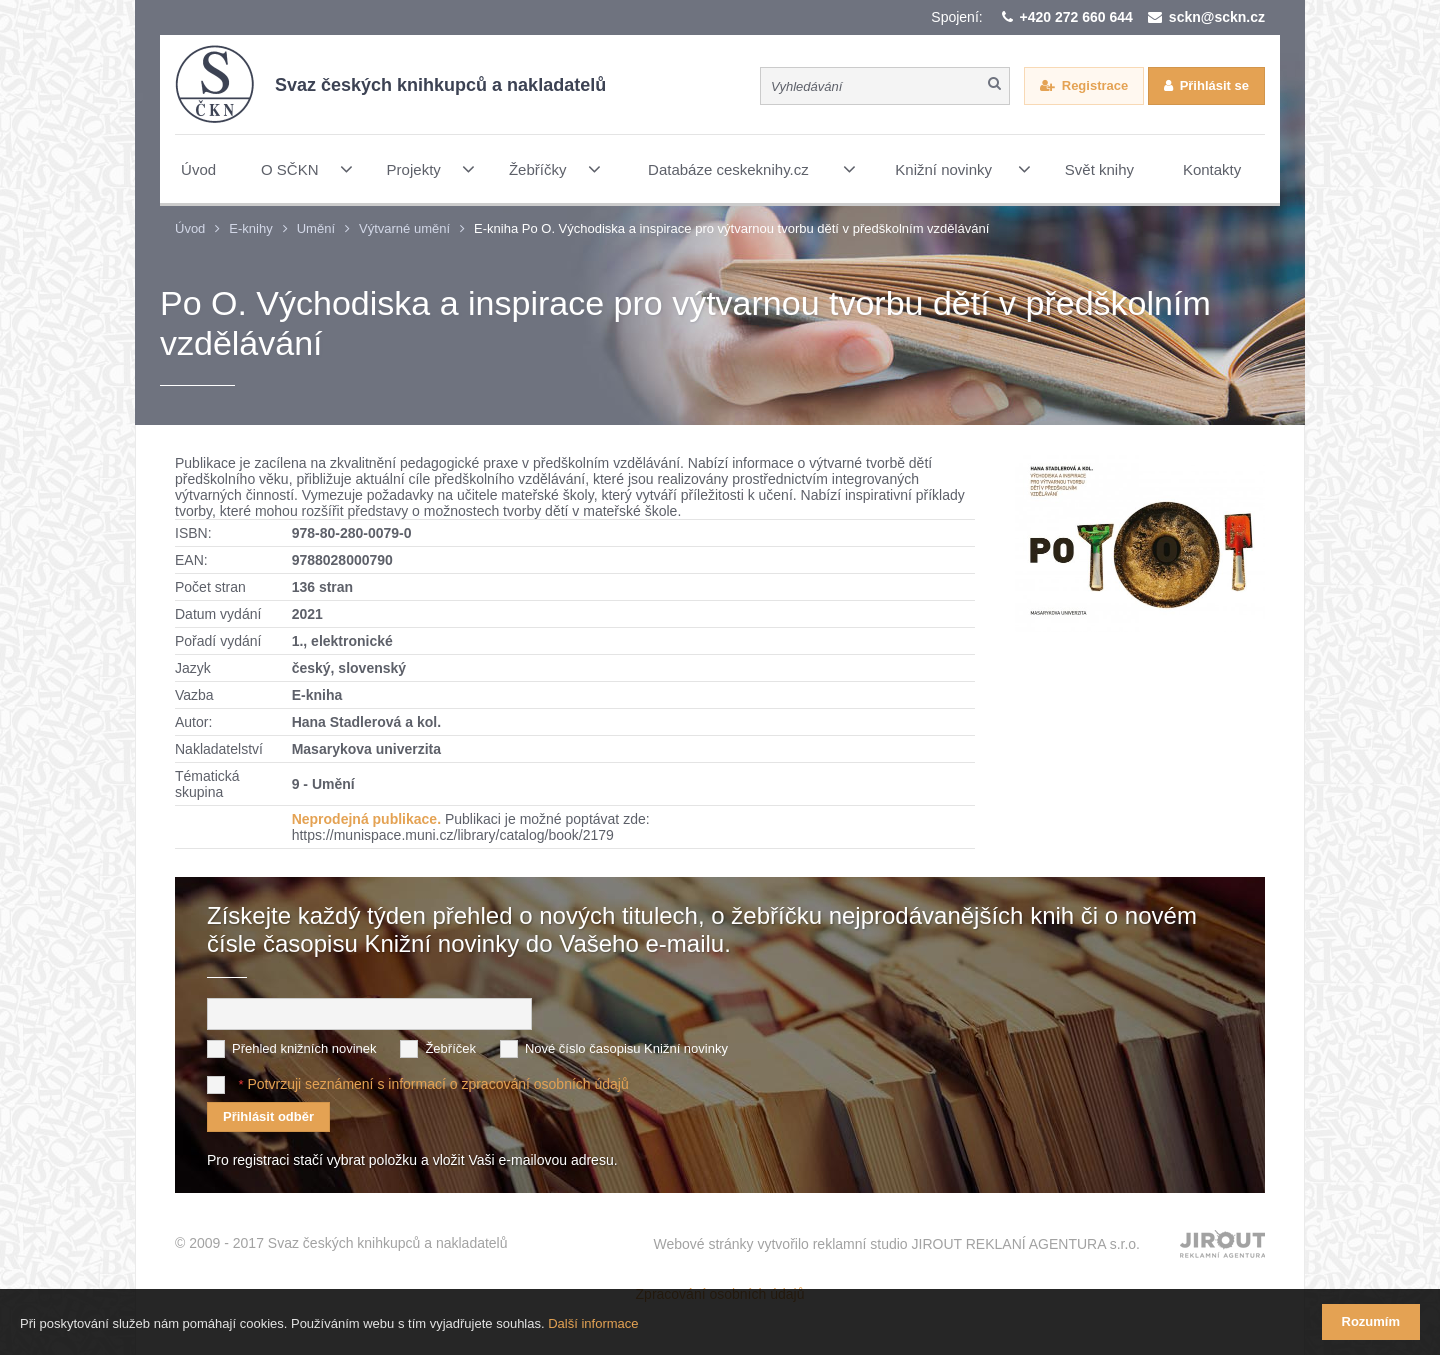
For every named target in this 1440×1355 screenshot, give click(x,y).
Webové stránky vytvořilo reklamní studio (896, 1244)
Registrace (1095, 85)
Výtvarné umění (404, 228)
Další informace (593, 1323)
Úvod (190, 228)
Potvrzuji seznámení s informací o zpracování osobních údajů (437, 1084)
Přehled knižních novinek (304, 1048)
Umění (316, 228)
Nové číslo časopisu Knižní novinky (626, 1048)
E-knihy (250, 228)
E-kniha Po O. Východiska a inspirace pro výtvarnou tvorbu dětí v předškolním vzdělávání (731, 228)
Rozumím (1371, 1321)
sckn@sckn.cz (1217, 17)
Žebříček (450, 1048)
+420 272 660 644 (1076, 17)
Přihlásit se (1214, 85)
